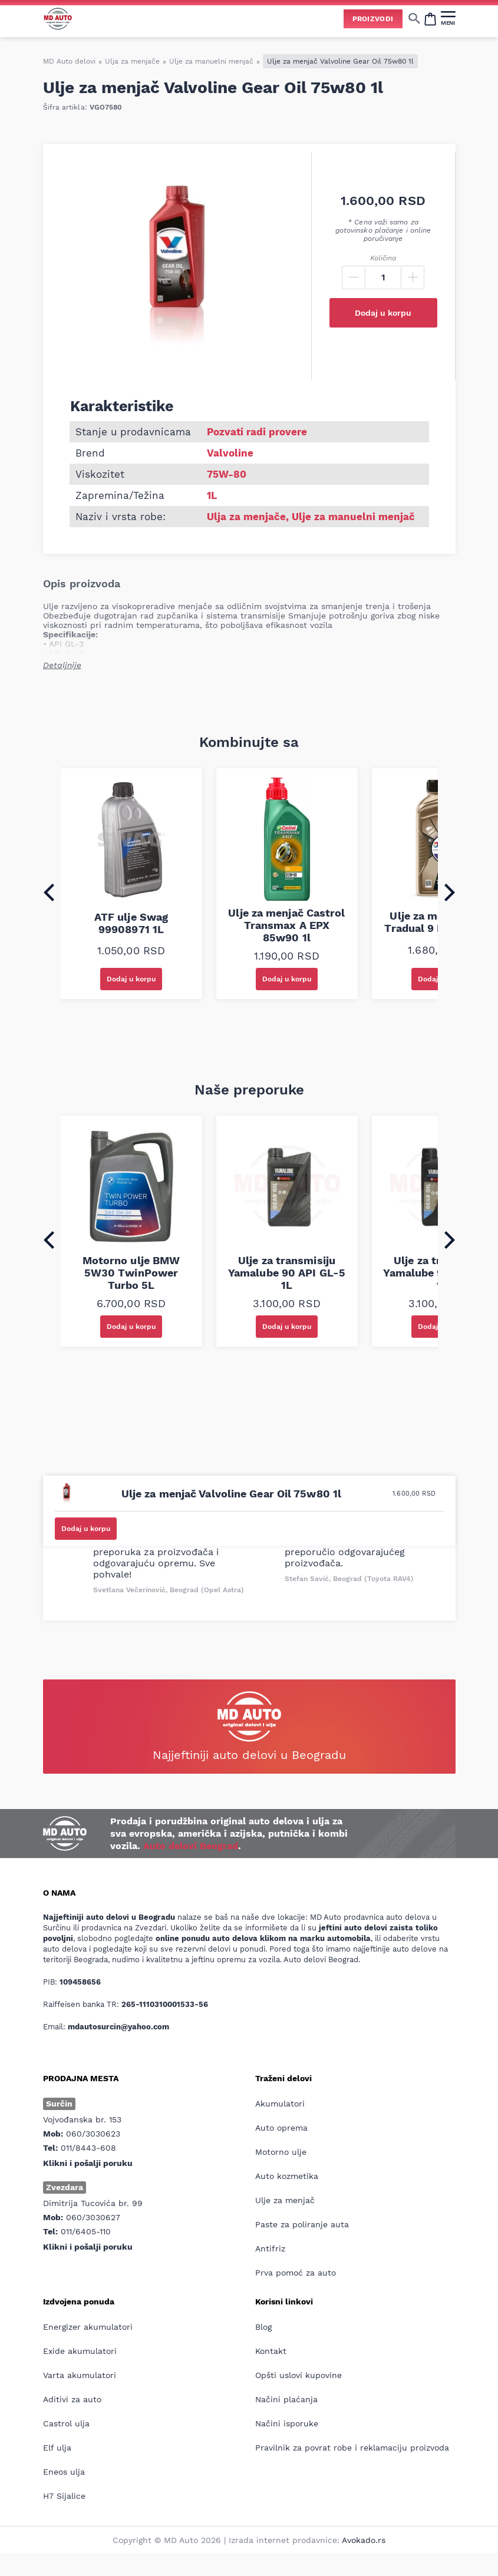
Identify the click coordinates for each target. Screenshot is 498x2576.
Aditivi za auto (72, 2399)
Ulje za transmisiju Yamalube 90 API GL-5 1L (286, 1272)
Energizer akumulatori (88, 2327)
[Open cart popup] (430, 18)
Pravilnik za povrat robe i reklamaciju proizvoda (352, 2447)
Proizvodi (373, 19)
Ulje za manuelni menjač (211, 61)
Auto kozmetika (286, 2176)
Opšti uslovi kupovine (298, 2375)
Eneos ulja (64, 2471)
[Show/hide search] (414, 18)
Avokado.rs (363, 2540)
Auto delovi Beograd (190, 1845)
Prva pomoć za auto (295, 2272)
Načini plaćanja (286, 2399)
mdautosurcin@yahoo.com (118, 2026)
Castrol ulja (66, 2423)
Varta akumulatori (79, 2375)
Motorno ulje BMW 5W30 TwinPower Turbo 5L (131, 1272)
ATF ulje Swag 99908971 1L (131, 923)
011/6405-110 (86, 2231)
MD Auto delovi (69, 61)
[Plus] (412, 277)
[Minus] (353, 277)
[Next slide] (450, 892)
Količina (383, 258)
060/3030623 (93, 2133)
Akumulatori (280, 2103)
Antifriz (270, 2248)
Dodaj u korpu (383, 313)
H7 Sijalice (64, 2496)
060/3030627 (93, 2217)
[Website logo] (57, 18)
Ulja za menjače (132, 61)
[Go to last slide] (49, 892)
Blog (263, 2327)
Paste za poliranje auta (302, 2224)
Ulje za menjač (285, 2200)
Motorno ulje (280, 2152)
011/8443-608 (88, 2147)
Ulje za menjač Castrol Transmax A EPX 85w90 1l (286, 925)
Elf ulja (57, 2447)
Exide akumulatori (80, 2351)
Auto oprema (281, 2127)
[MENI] (448, 18)
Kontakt (270, 2351)
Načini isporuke (286, 2423)
